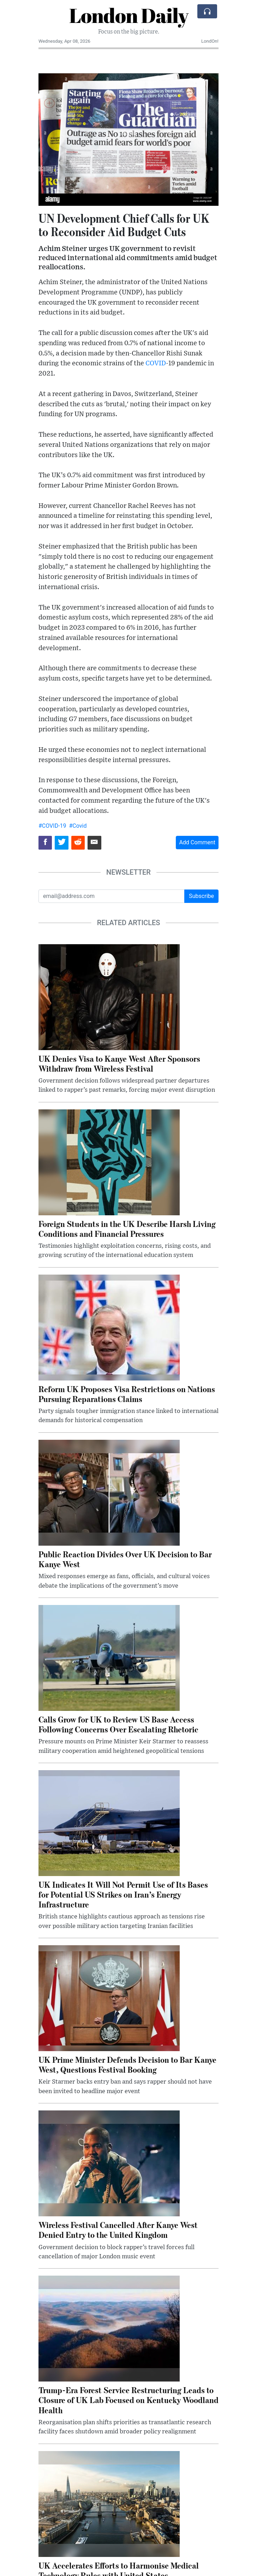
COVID (155, 363)
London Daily (128, 15)
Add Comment (197, 842)
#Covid (77, 825)
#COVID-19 (52, 825)
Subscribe (201, 896)
